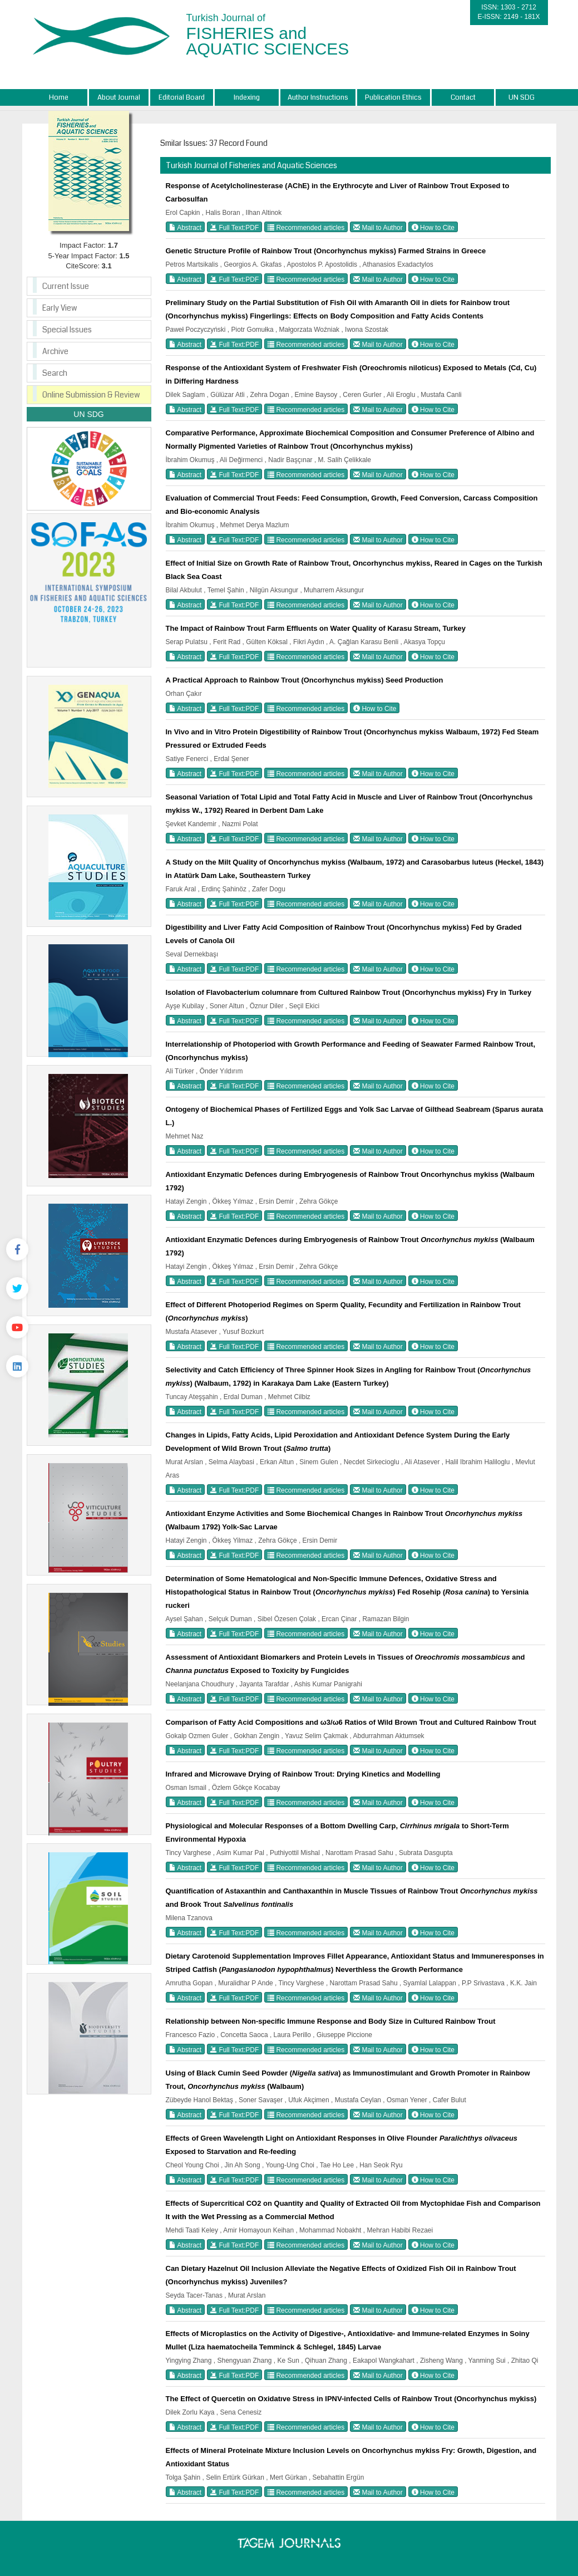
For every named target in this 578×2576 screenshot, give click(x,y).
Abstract (185, 227)
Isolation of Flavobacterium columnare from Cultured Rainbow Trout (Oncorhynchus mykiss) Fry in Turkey (349, 992)
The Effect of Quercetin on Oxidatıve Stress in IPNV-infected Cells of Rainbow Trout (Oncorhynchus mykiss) (351, 2399)
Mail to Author (378, 227)
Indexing (247, 97)
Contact (463, 97)
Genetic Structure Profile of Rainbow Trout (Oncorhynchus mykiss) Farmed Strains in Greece (326, 251)
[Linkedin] (17, 1366)
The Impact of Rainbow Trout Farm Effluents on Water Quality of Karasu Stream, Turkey (316, 628)
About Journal (118, 97)
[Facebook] (17, 1249)
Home (58, 97)
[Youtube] (17, 1327)
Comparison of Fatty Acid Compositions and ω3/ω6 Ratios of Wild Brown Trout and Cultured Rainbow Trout (351, 1722)
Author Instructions (318, 97)
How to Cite (433, 227)
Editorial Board (182, 97)
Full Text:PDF (234, 227)
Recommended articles (306, 227)
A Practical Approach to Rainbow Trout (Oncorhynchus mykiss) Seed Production (304, 680)
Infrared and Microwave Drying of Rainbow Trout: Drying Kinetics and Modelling (303, 1774)
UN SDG (521, 97)
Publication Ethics (393, 97)
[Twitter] (17, 1288)
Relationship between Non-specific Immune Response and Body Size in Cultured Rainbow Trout (331, 2021)
